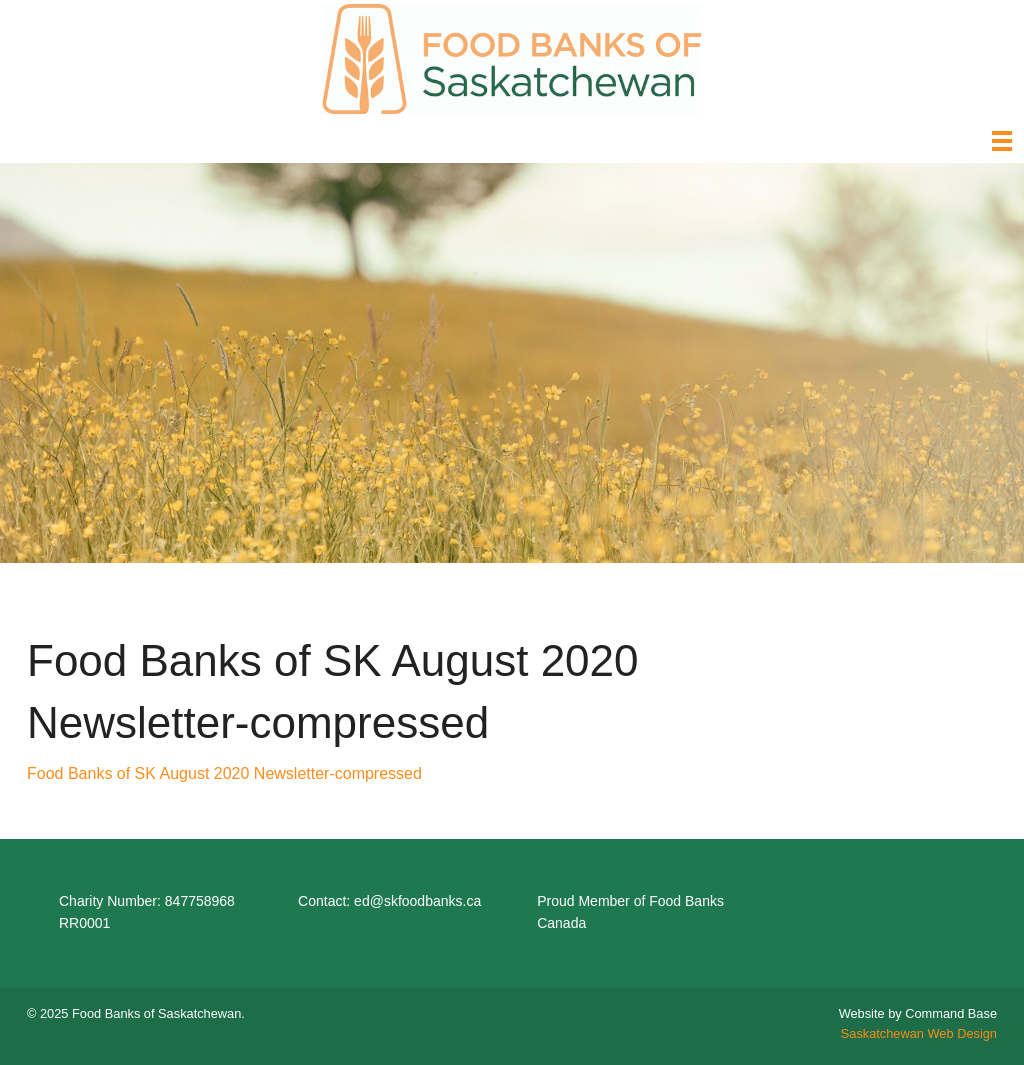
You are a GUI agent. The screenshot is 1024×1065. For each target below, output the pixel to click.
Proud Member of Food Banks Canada (630, 912)
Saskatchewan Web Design (919, 1033)
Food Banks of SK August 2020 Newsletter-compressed (224, 773)
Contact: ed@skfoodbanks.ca (389, 901)
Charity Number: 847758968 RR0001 (147, 912)
